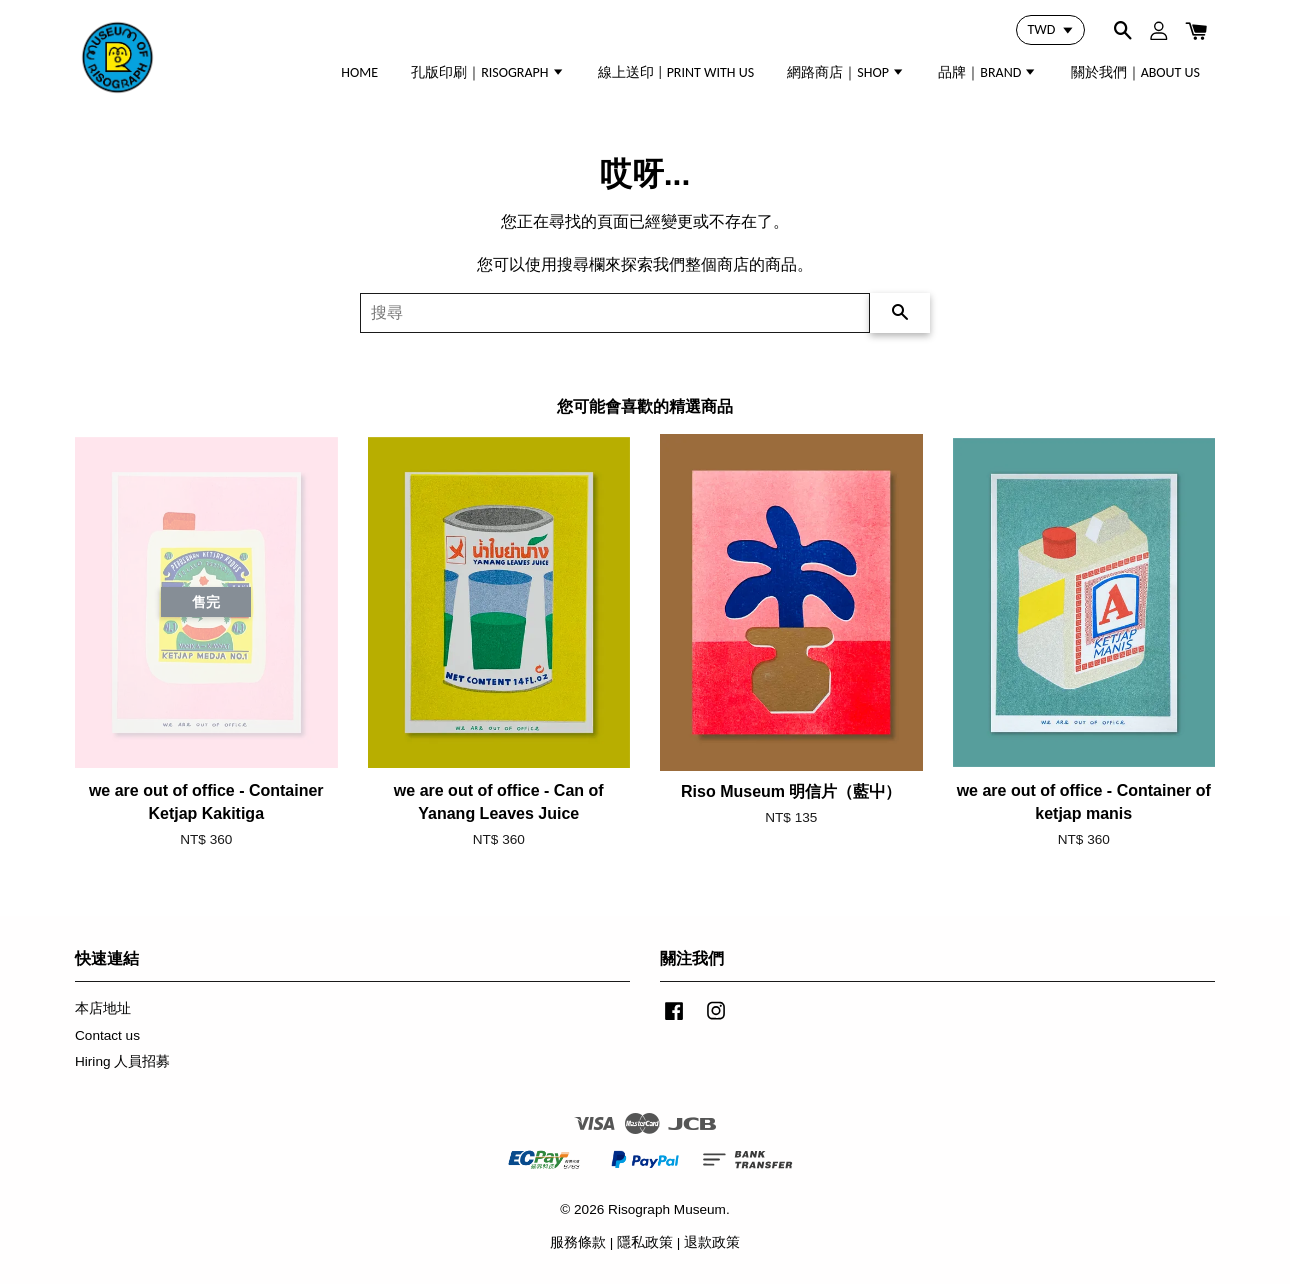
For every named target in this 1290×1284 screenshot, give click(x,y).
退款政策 (712, 1242)
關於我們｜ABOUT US (1135, 72)
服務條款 (578, 1242)
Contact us (107, 1035)
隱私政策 (645, 1242)
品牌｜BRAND (987, 72)
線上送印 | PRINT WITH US (676, 72)
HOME (359, 72)
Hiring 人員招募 (122, 1061)
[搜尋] (615, 313)
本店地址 (103, 1008)
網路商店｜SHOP (846, 72)
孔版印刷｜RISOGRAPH (488, 72)
